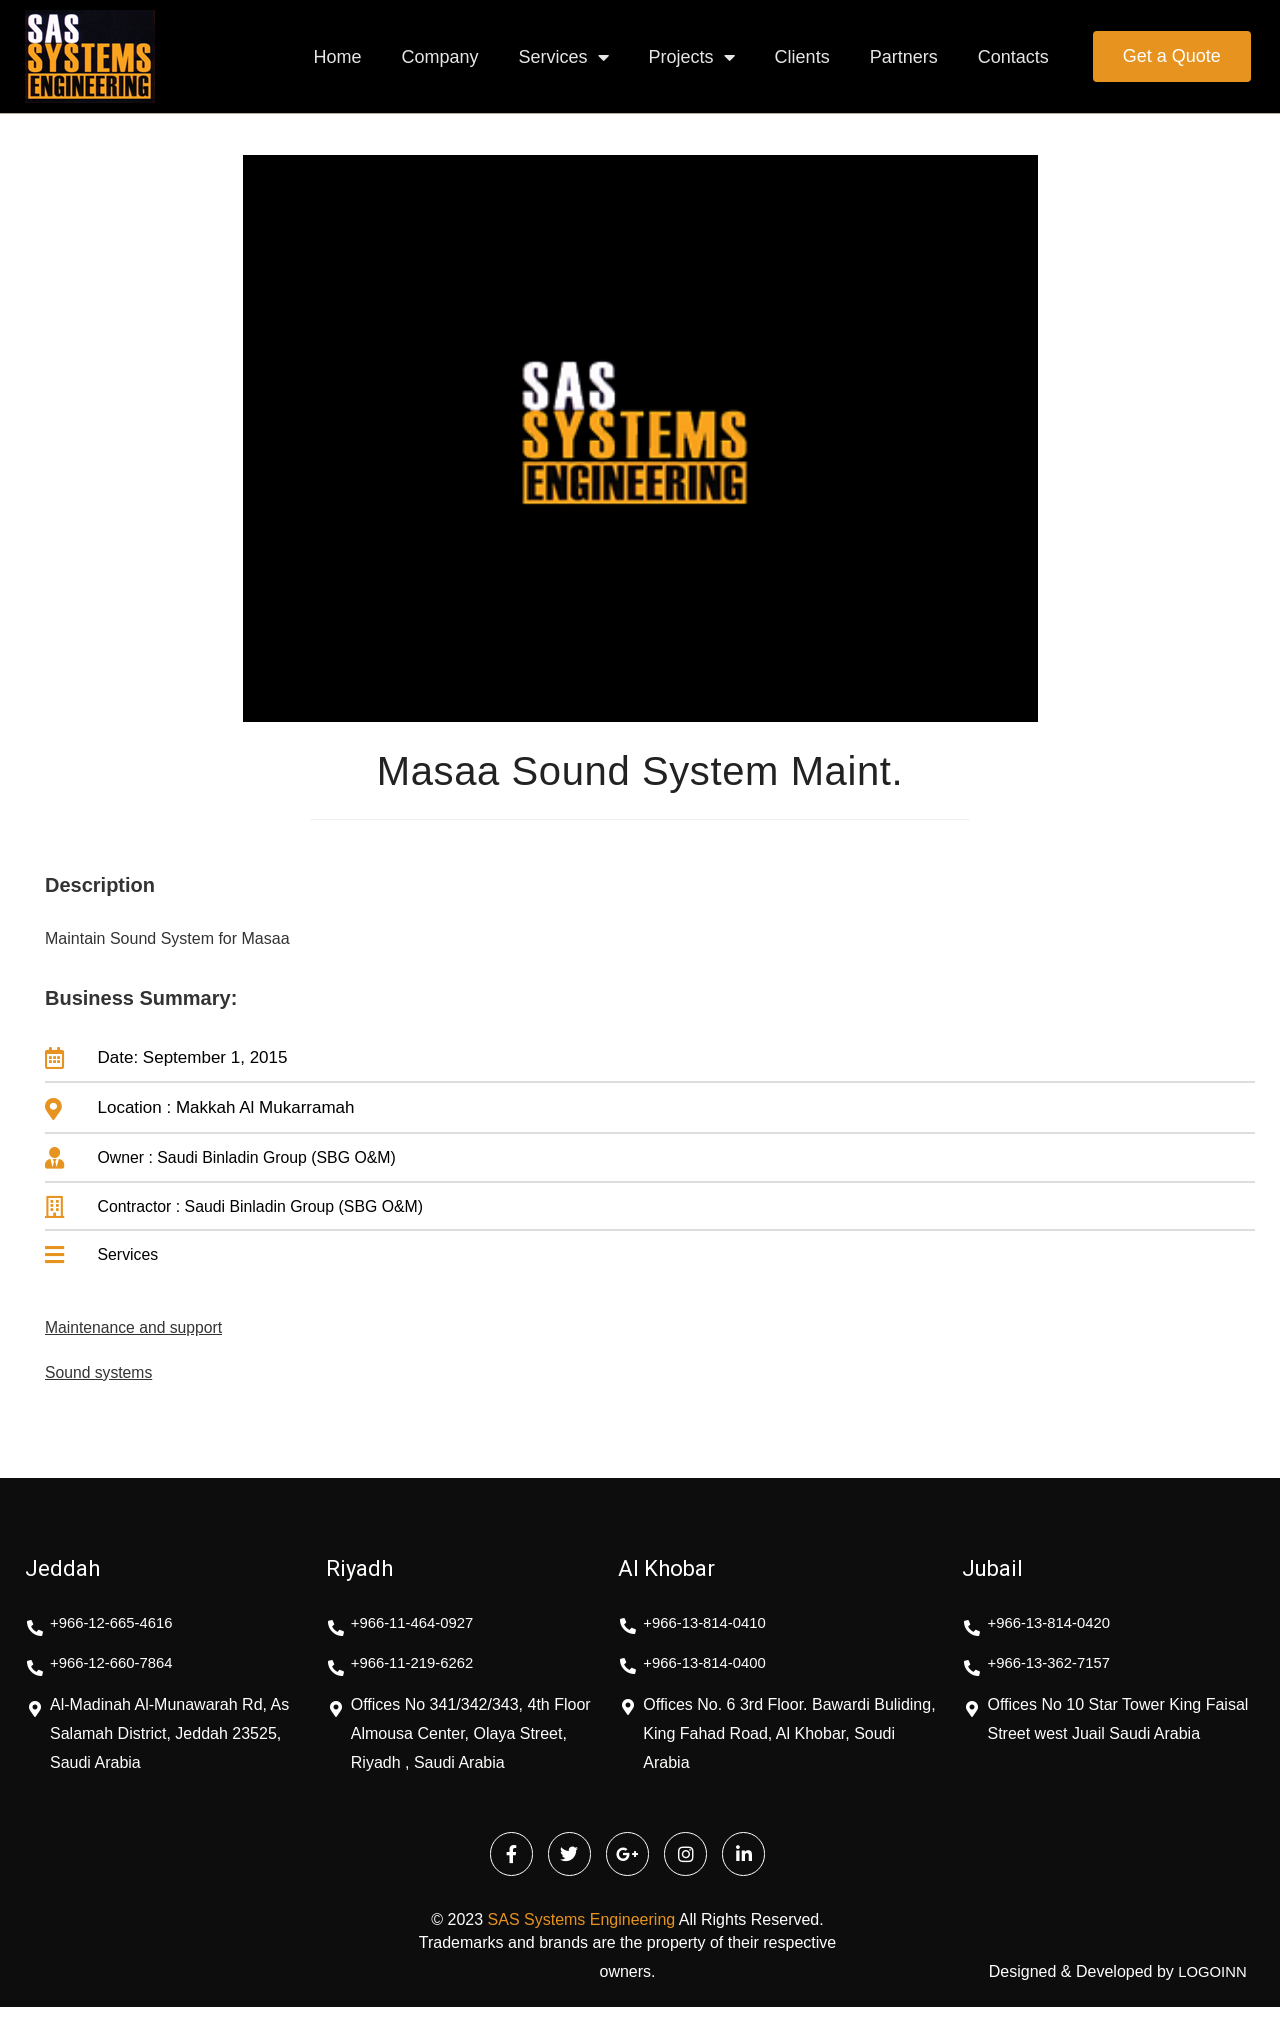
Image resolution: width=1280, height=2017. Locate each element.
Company (440, 57)
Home (337, 57)
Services (564, 57)
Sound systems (106, 1378)
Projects (692, 57)
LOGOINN (1210, 1982)
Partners (904, 57)
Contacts (1013, 57)
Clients (802, 57)
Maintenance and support (146, 1333)
